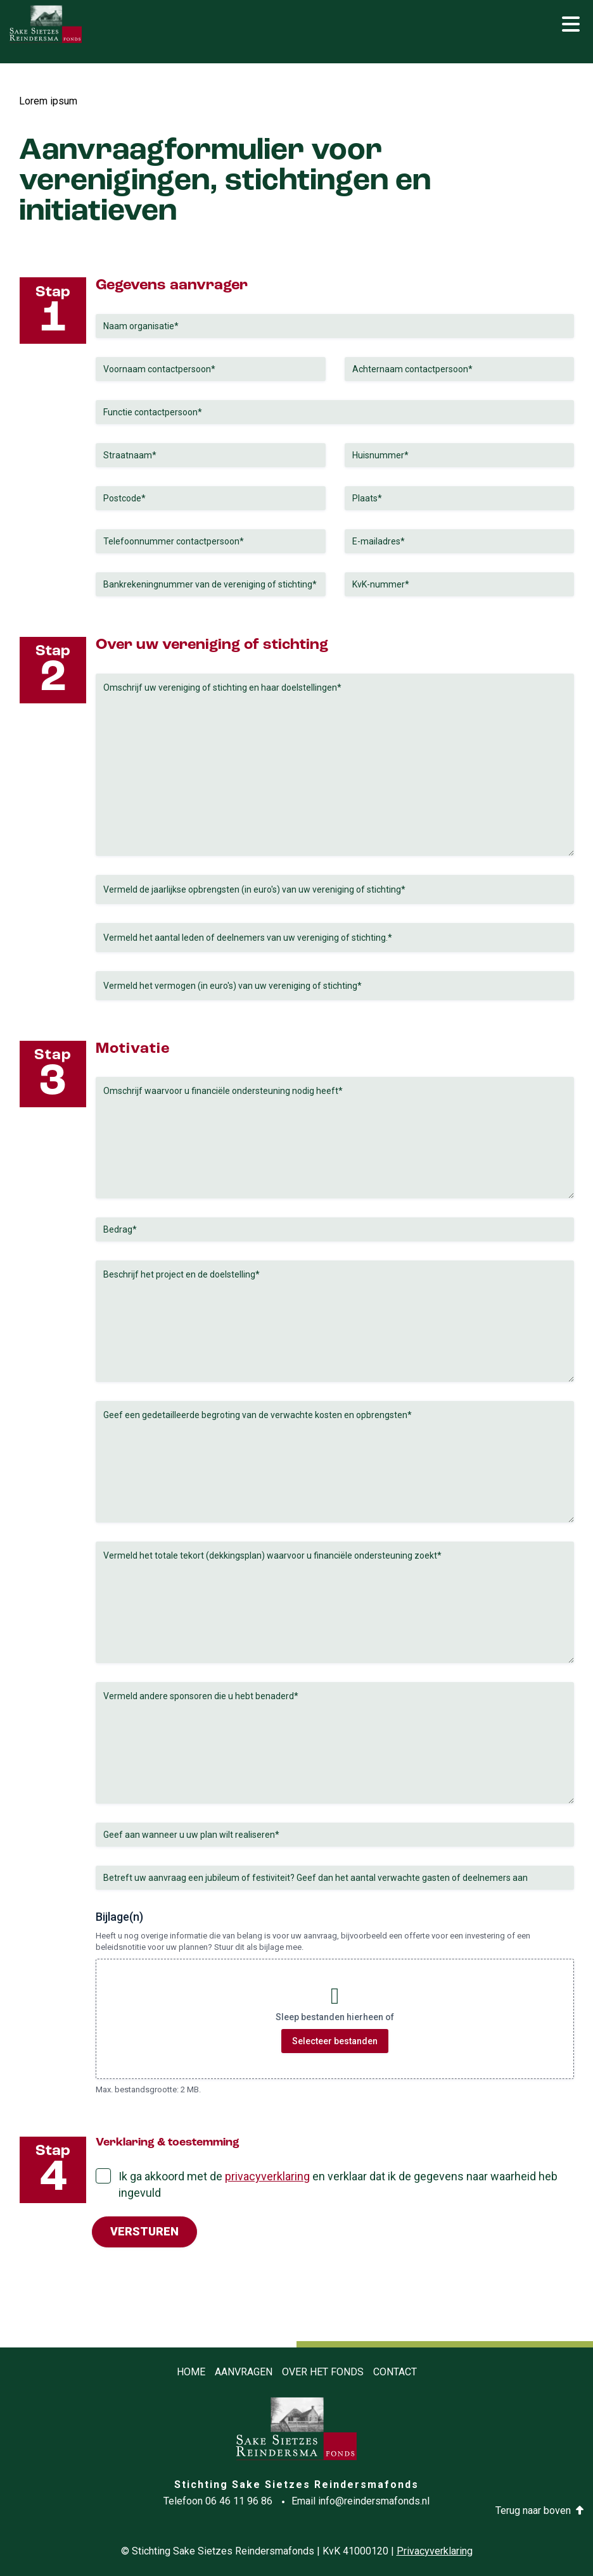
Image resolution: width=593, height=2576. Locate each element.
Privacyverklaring (435, 2551)
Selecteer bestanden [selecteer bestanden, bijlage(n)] (335, 2041)
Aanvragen (243, 2372)
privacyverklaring (267, 2176)
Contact (395, 2372)
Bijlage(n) (119, 1916)
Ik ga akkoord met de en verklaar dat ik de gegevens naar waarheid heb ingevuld (338, 2183)
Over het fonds (323, 2372)
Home (191, 2372)
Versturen (144, 2231)
